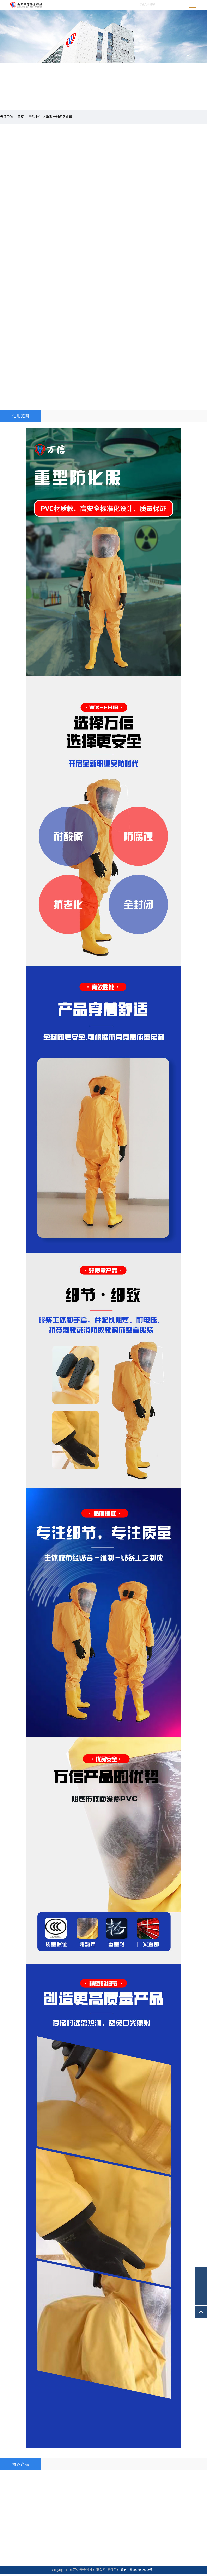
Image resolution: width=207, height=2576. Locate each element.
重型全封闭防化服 (59, 116)
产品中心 (35, 116)
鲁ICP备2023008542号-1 (138, 2569)
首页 (20, 116)
